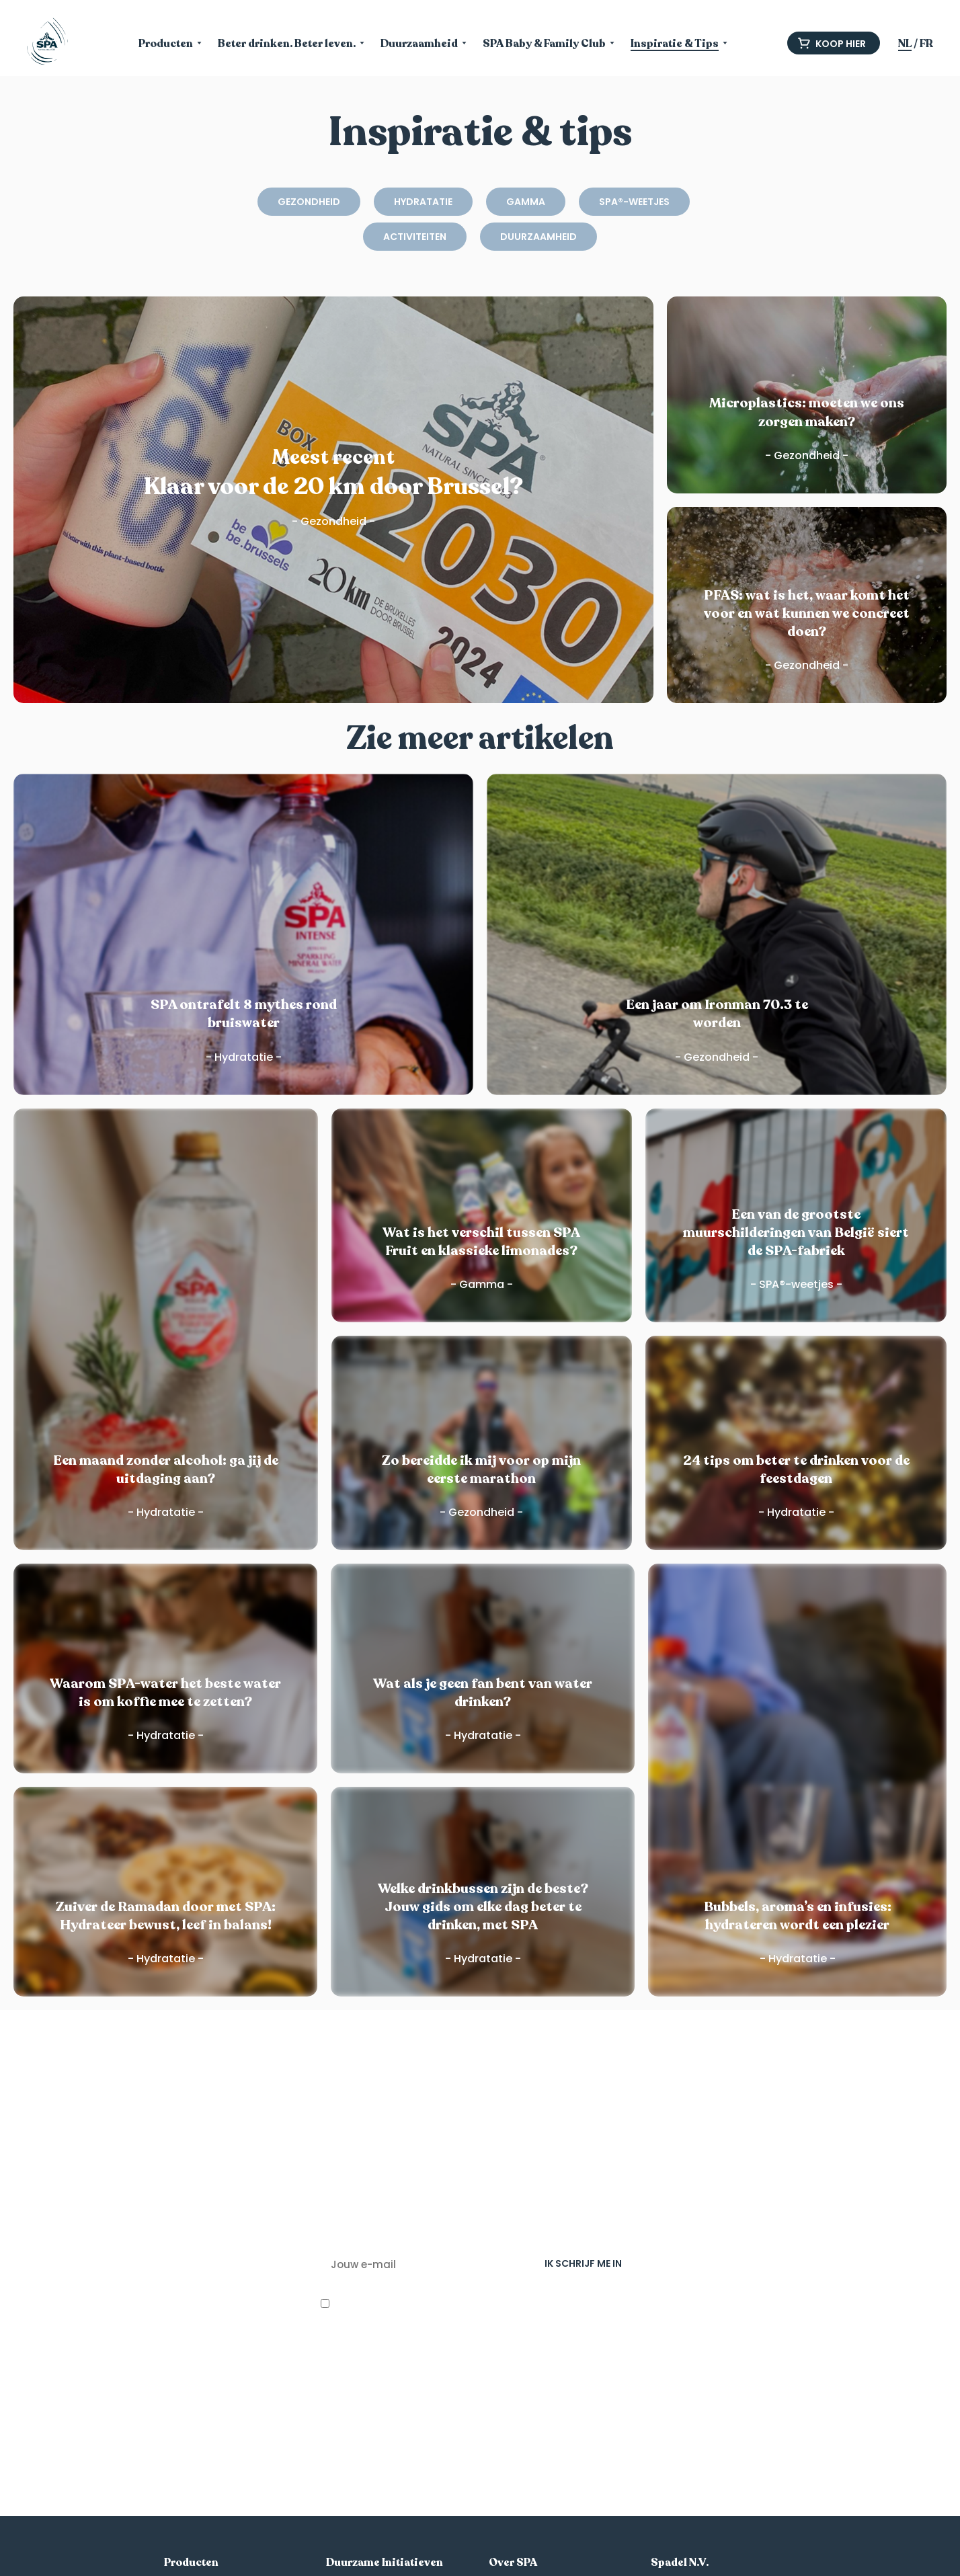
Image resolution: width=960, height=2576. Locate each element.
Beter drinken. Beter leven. (287, 44)
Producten (165, 44)
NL (905, 43)
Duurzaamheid (419, 44)
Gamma (525, 201)
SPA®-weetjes (634, 201)
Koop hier (832, 43)
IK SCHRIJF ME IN (583, 2263)
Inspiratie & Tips (675, 44)
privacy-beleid (408, 2382)
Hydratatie (423, 201)
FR (926, 43)
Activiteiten (414, 236)
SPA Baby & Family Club (544, 44)
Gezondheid (309, 201)
